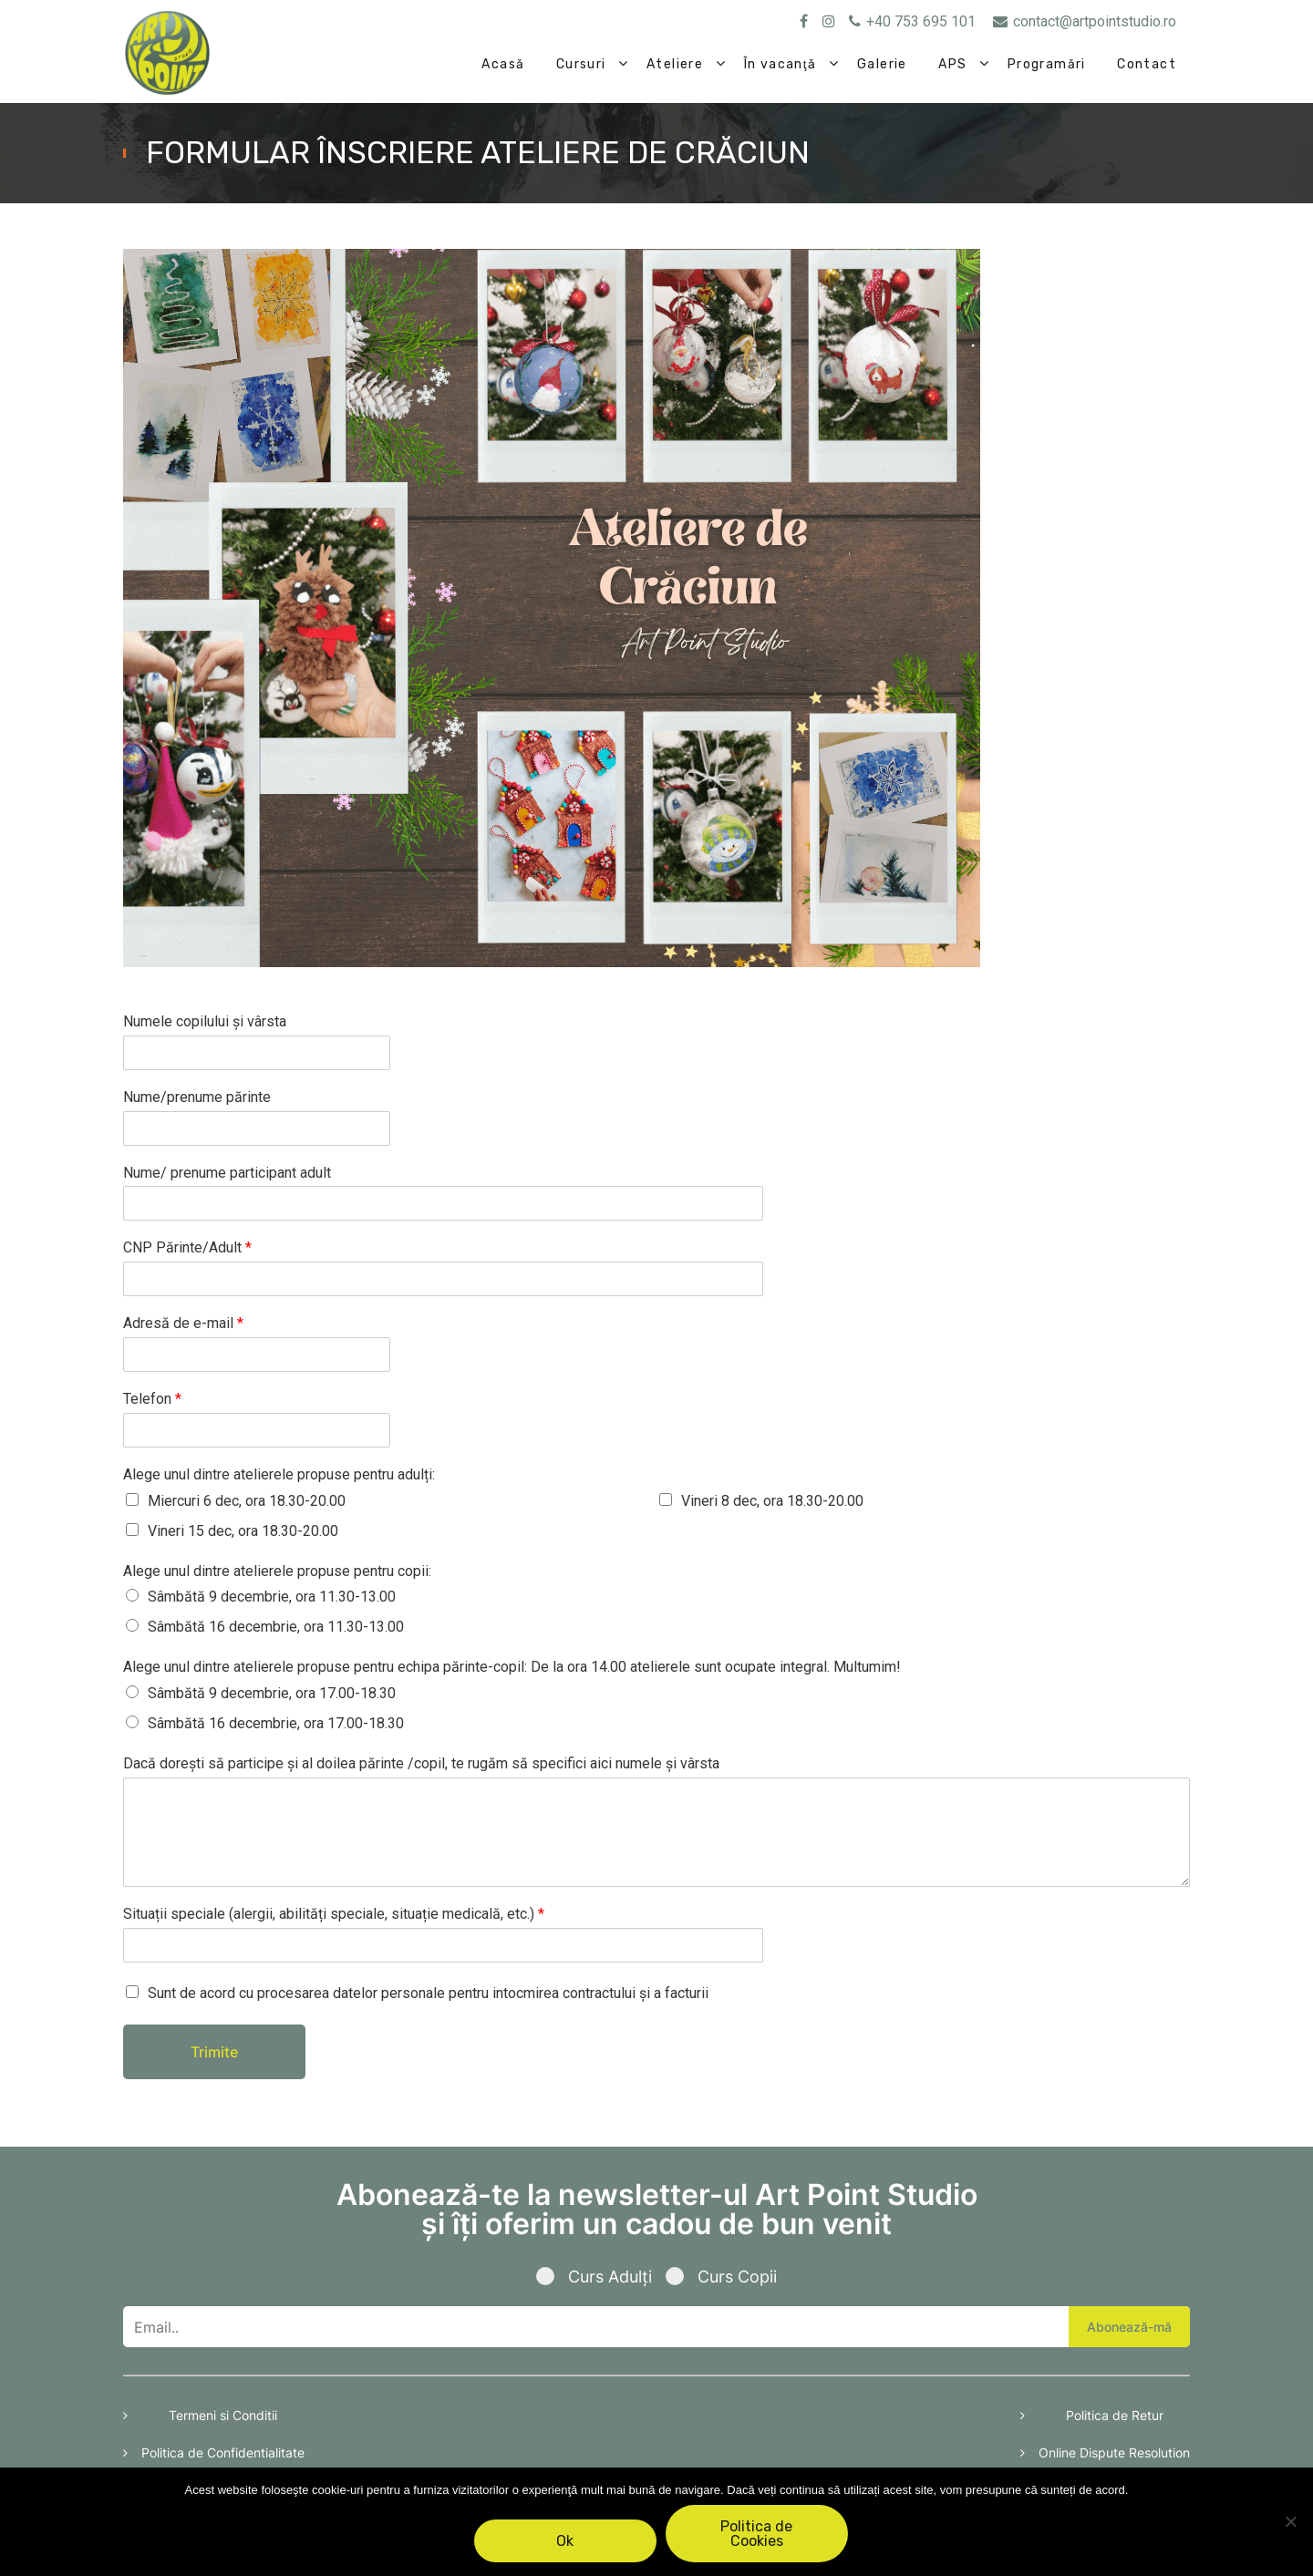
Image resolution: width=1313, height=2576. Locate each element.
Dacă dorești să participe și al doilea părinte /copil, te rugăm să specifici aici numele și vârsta (421, 1763)
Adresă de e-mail (183, 1323)
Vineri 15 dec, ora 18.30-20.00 (243, 1531)
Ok (565, 2541)
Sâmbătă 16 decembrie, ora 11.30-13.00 (276, 1626)
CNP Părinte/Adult (187, 1247)
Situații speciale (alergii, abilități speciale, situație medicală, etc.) (333, 1913)
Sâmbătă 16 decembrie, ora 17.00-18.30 (276, 1723)
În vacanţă (780, 64)
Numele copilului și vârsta (204, 1021)
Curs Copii (721, 2276)
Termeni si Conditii (223, 2415)
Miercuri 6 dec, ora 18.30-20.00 (247, 1501)
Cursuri (581, 64)
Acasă (502, 64)
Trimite (214, 2052)
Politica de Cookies (757, 2534)
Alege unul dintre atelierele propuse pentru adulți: (279, 1474)
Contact (1146, 64)
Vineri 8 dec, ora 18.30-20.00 (772, 1501)
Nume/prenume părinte (197, 1097)
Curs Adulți (601, 2276)
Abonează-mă (1129, 2326)
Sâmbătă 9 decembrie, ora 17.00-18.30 (272, 1693)
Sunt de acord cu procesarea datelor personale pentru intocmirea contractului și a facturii (428, 1993)
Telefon (152, 1398)
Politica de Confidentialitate (223, 2452)
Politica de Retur (1114, 2415)
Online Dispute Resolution (1114, 2452)
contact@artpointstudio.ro (1084, 21)
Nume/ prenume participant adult (227, 1172)
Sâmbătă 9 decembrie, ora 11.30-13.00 (272, 1596)
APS (952, 64)
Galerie (882, 64)
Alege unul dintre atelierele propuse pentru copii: (277, 1571)
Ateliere (674, 64)
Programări (1047, 64)
